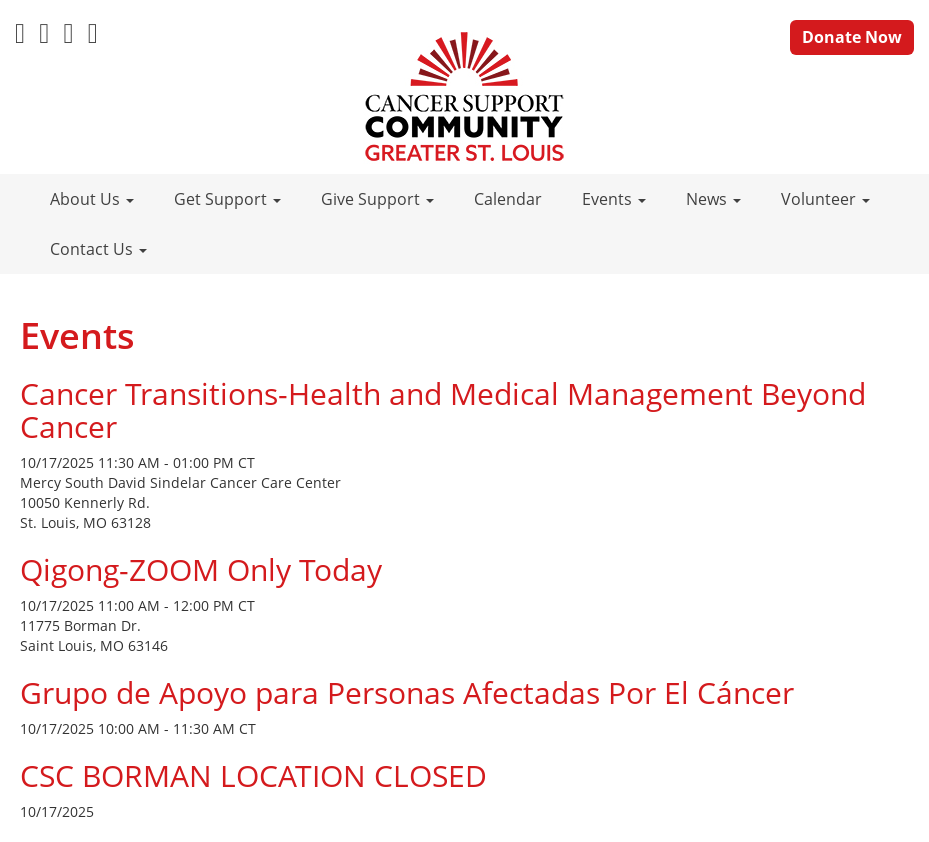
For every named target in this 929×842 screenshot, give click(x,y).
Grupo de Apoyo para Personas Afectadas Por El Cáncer (407, 692)
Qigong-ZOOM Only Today (201, 569)
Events (614, 199)
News (713, 199)
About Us (92, 199)
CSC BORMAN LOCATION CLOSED (253, 775)
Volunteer (825, 199)
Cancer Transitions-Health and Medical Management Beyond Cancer (443, 410)
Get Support (227, 199)
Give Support (377, 199)
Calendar (508, 199)
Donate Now (852, 37)
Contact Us (98, 249)
